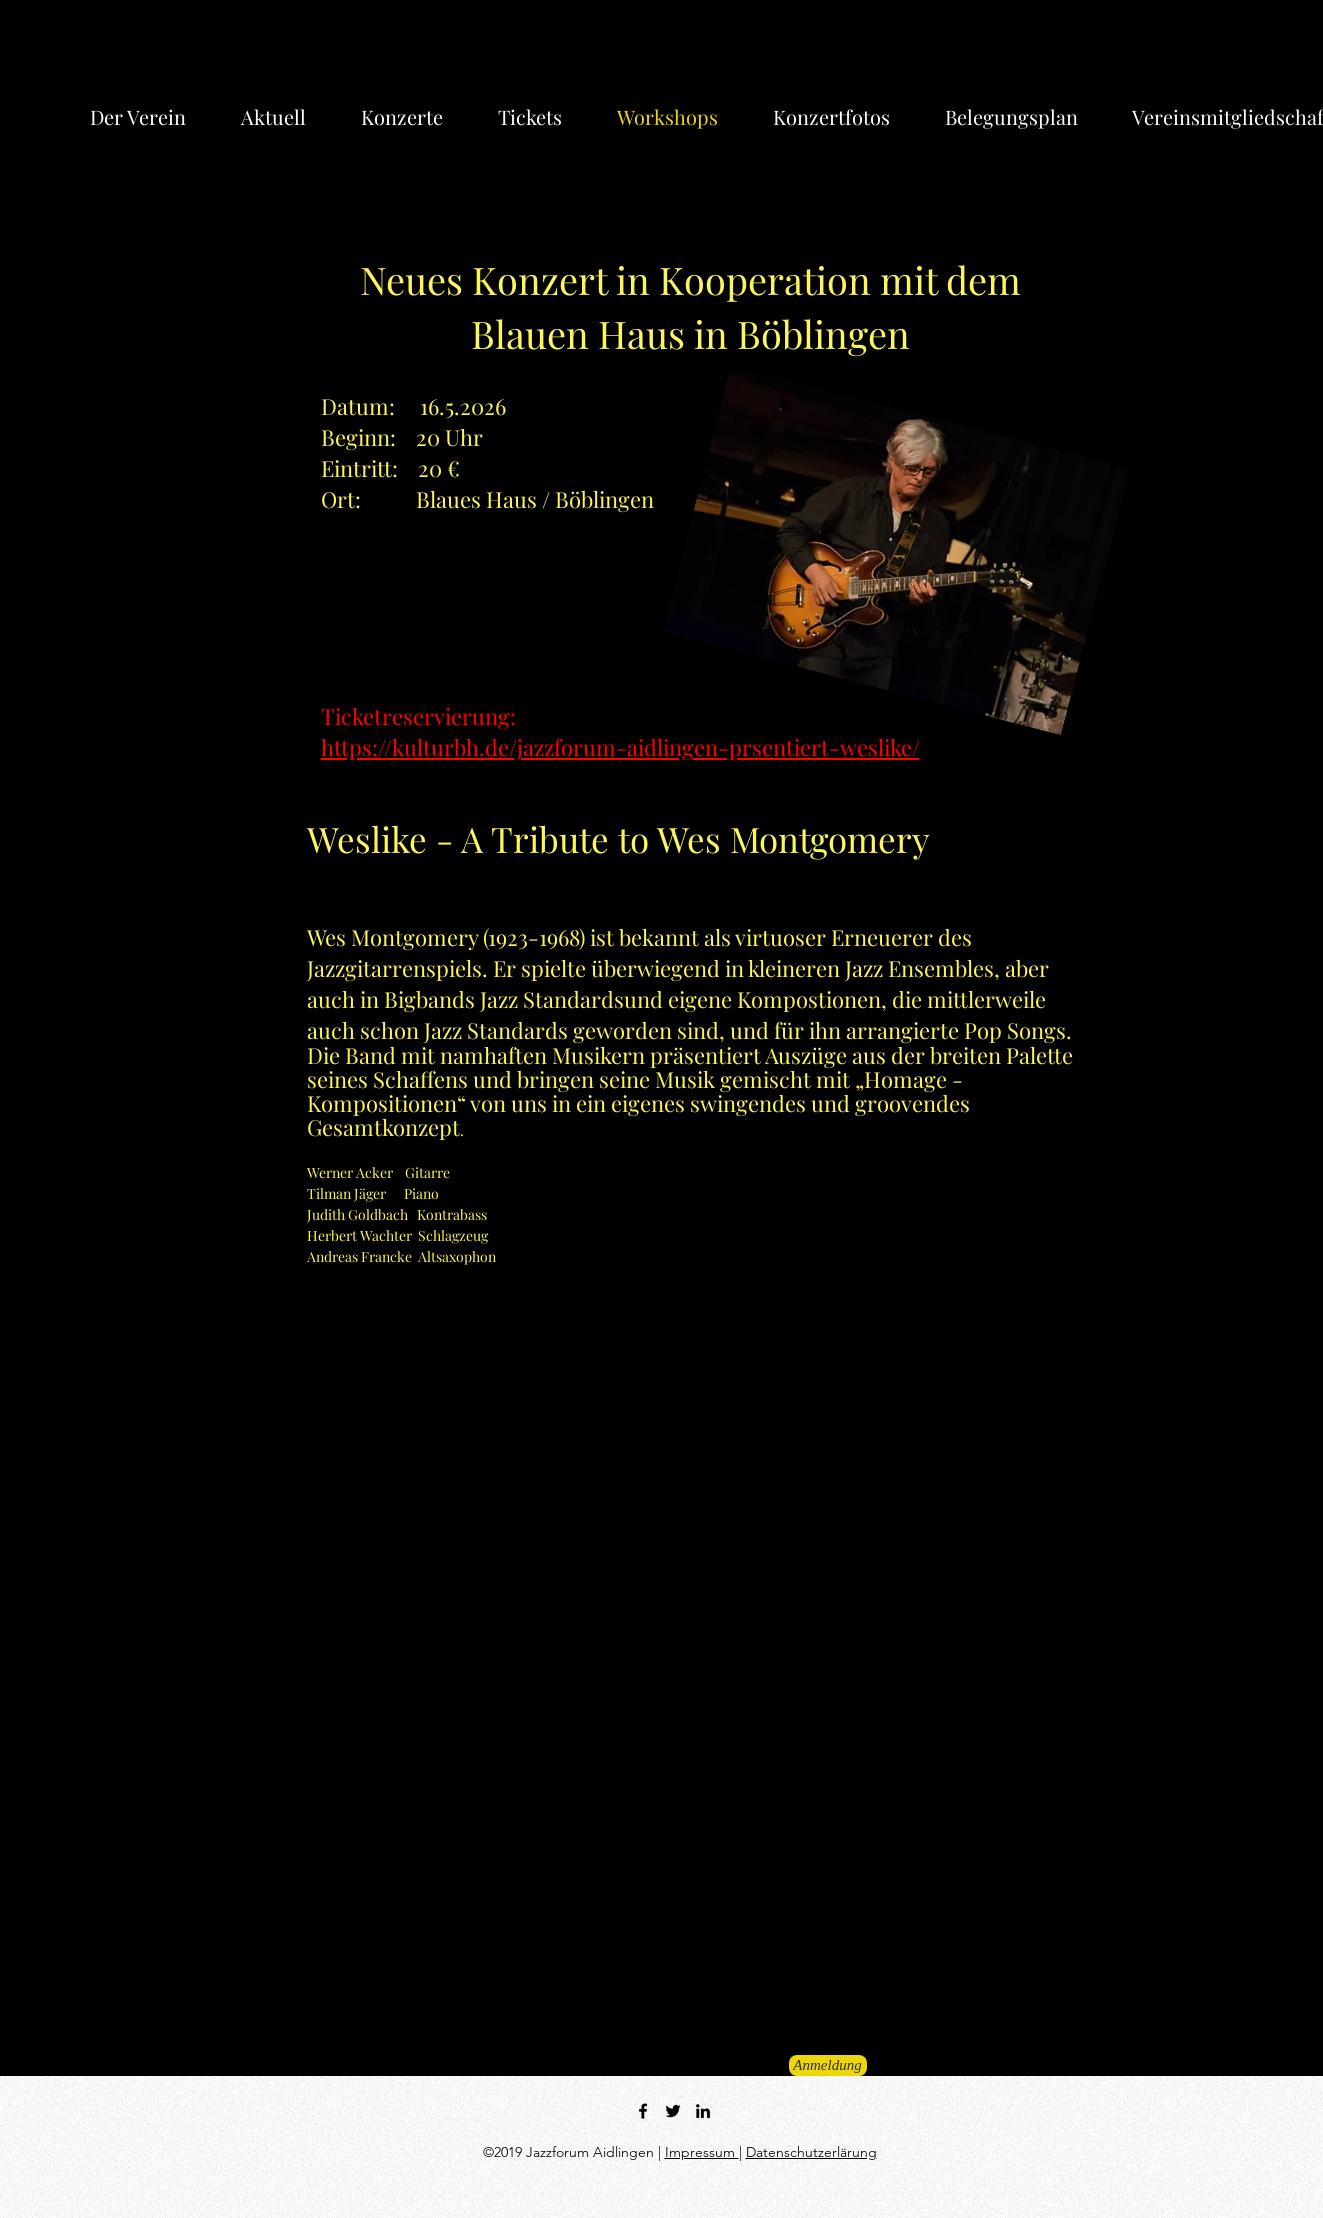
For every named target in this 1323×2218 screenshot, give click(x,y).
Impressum (702, 2152)
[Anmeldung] (828, 2065)
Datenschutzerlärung (811, 2152)
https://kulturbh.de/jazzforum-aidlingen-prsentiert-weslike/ (620, 747)
